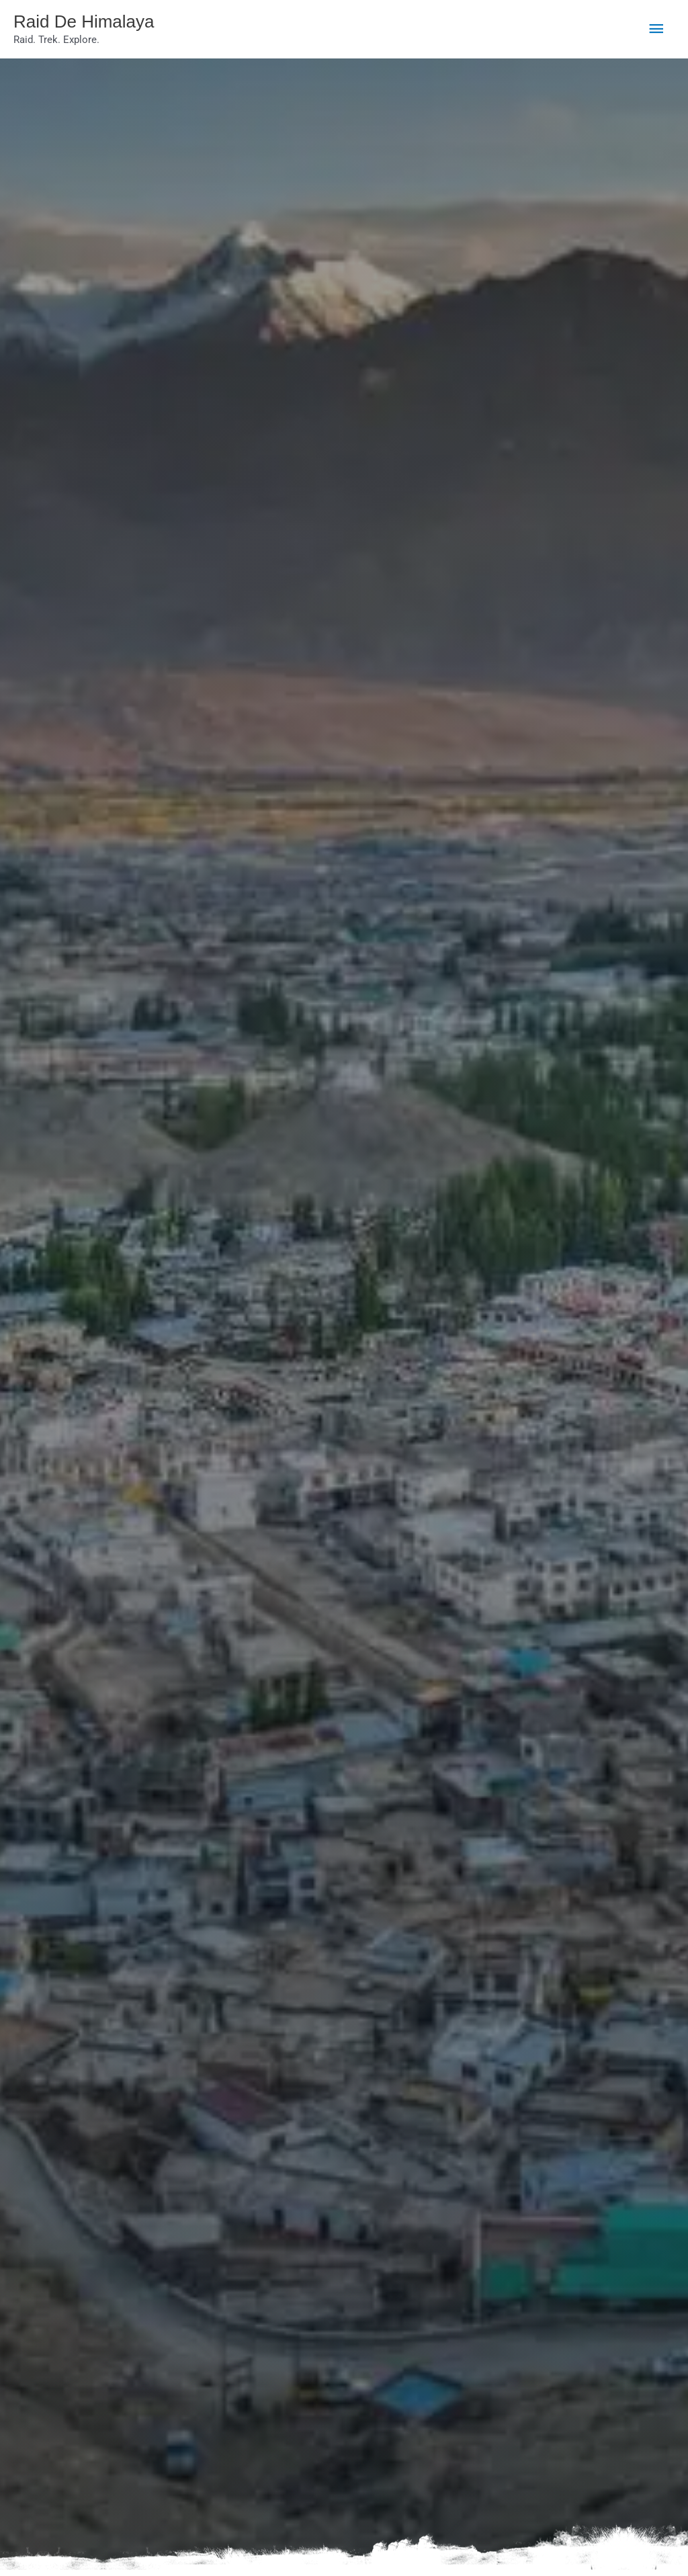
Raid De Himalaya (94, 22)
